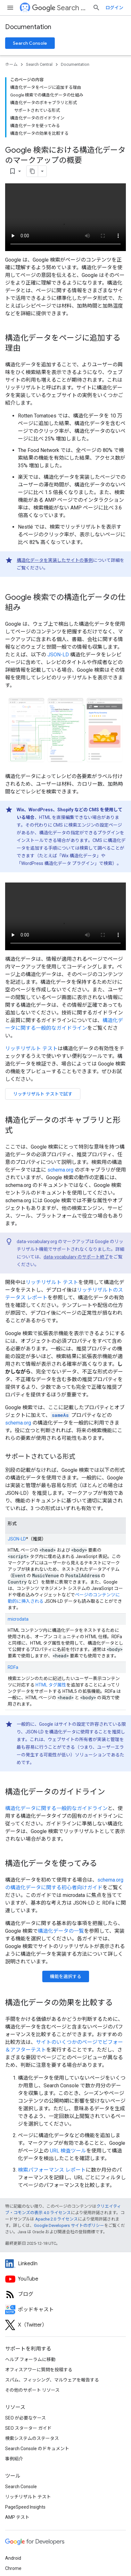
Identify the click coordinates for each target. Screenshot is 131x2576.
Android (13, 2558)
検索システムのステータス (32, 2438)
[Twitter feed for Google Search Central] (65, 2325)
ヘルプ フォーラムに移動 (30, 2359)
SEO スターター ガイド (28, 2428)
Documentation (28, 27)
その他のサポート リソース (32, 2390)
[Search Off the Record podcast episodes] (65, 2310)
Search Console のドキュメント (37, 2448)
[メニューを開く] (10, 7)
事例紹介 (14, 2458)
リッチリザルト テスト (31, 1048)
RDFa (13, 1667)
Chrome (13, 2568)
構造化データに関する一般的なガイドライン (56, 1808)
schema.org (60, 1170)
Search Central (59, 8)
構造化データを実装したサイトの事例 (55, 560)
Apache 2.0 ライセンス (56, 2219)
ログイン (114, 7)
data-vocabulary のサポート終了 (76, 1256)
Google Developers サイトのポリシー (69, 2225)
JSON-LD (58, 655)
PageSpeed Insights (25, 2507)
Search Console (30, 43)
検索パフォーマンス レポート (52, 2170)
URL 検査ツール (68, 2151)
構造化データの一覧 (61, 1931)
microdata (18, 1619)
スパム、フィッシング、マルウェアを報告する (52, 2379)
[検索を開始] (96, 7)
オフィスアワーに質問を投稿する (38, 2369)
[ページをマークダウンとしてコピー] (32, 171)
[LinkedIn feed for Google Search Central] (65, 2264)
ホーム (11, 64)
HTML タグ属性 (51, 1684)
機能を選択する (65, 1976)
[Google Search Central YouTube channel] (65, 2279)
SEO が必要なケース (25, 2417)
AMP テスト (17, 2517)
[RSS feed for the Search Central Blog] (65, 2294)
